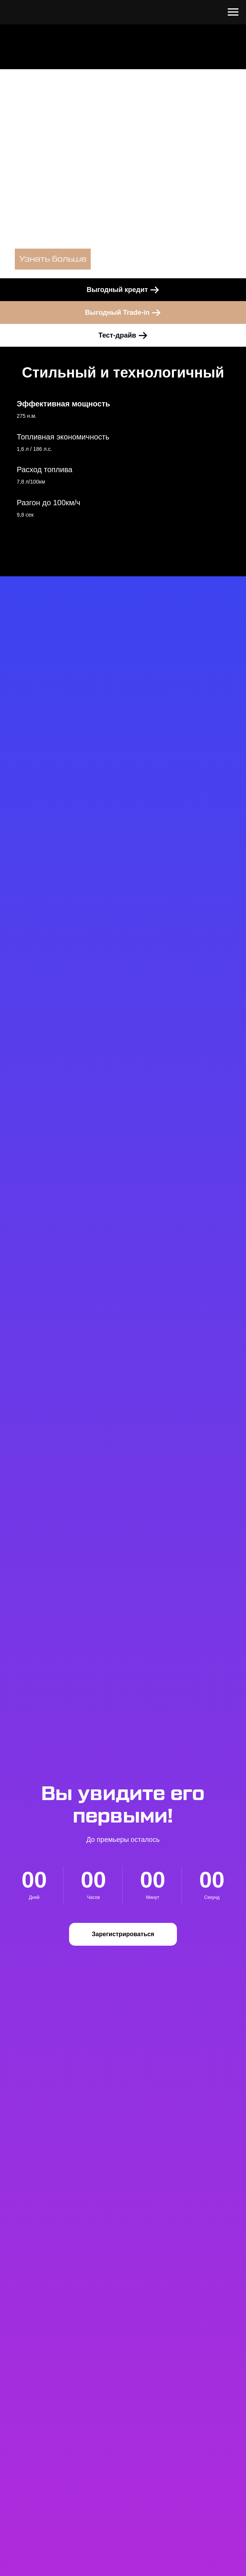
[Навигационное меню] (233, 12)
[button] (123, 1934)
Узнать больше (53, 259)
